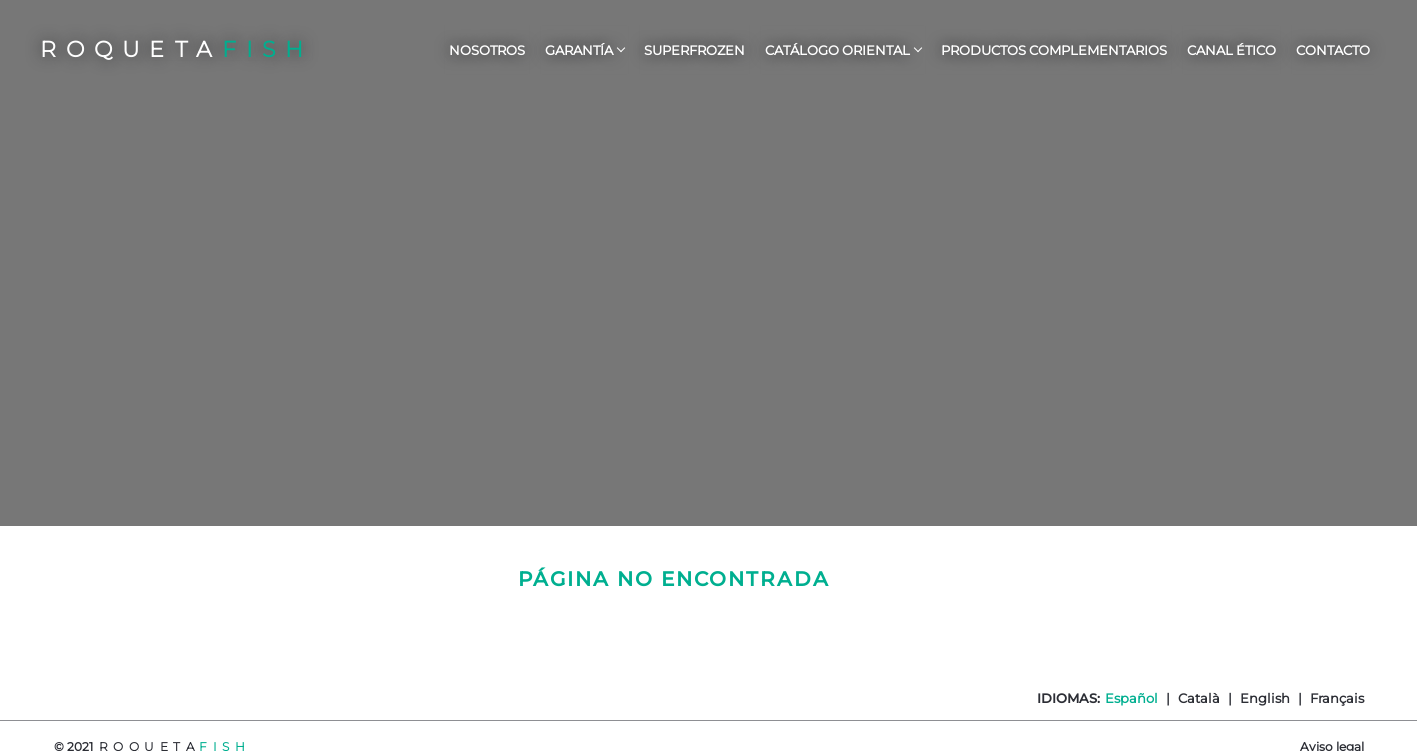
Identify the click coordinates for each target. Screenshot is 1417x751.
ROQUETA (176, 50)
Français (1337, 698)
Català (1199, 698)
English (1265, 698)
